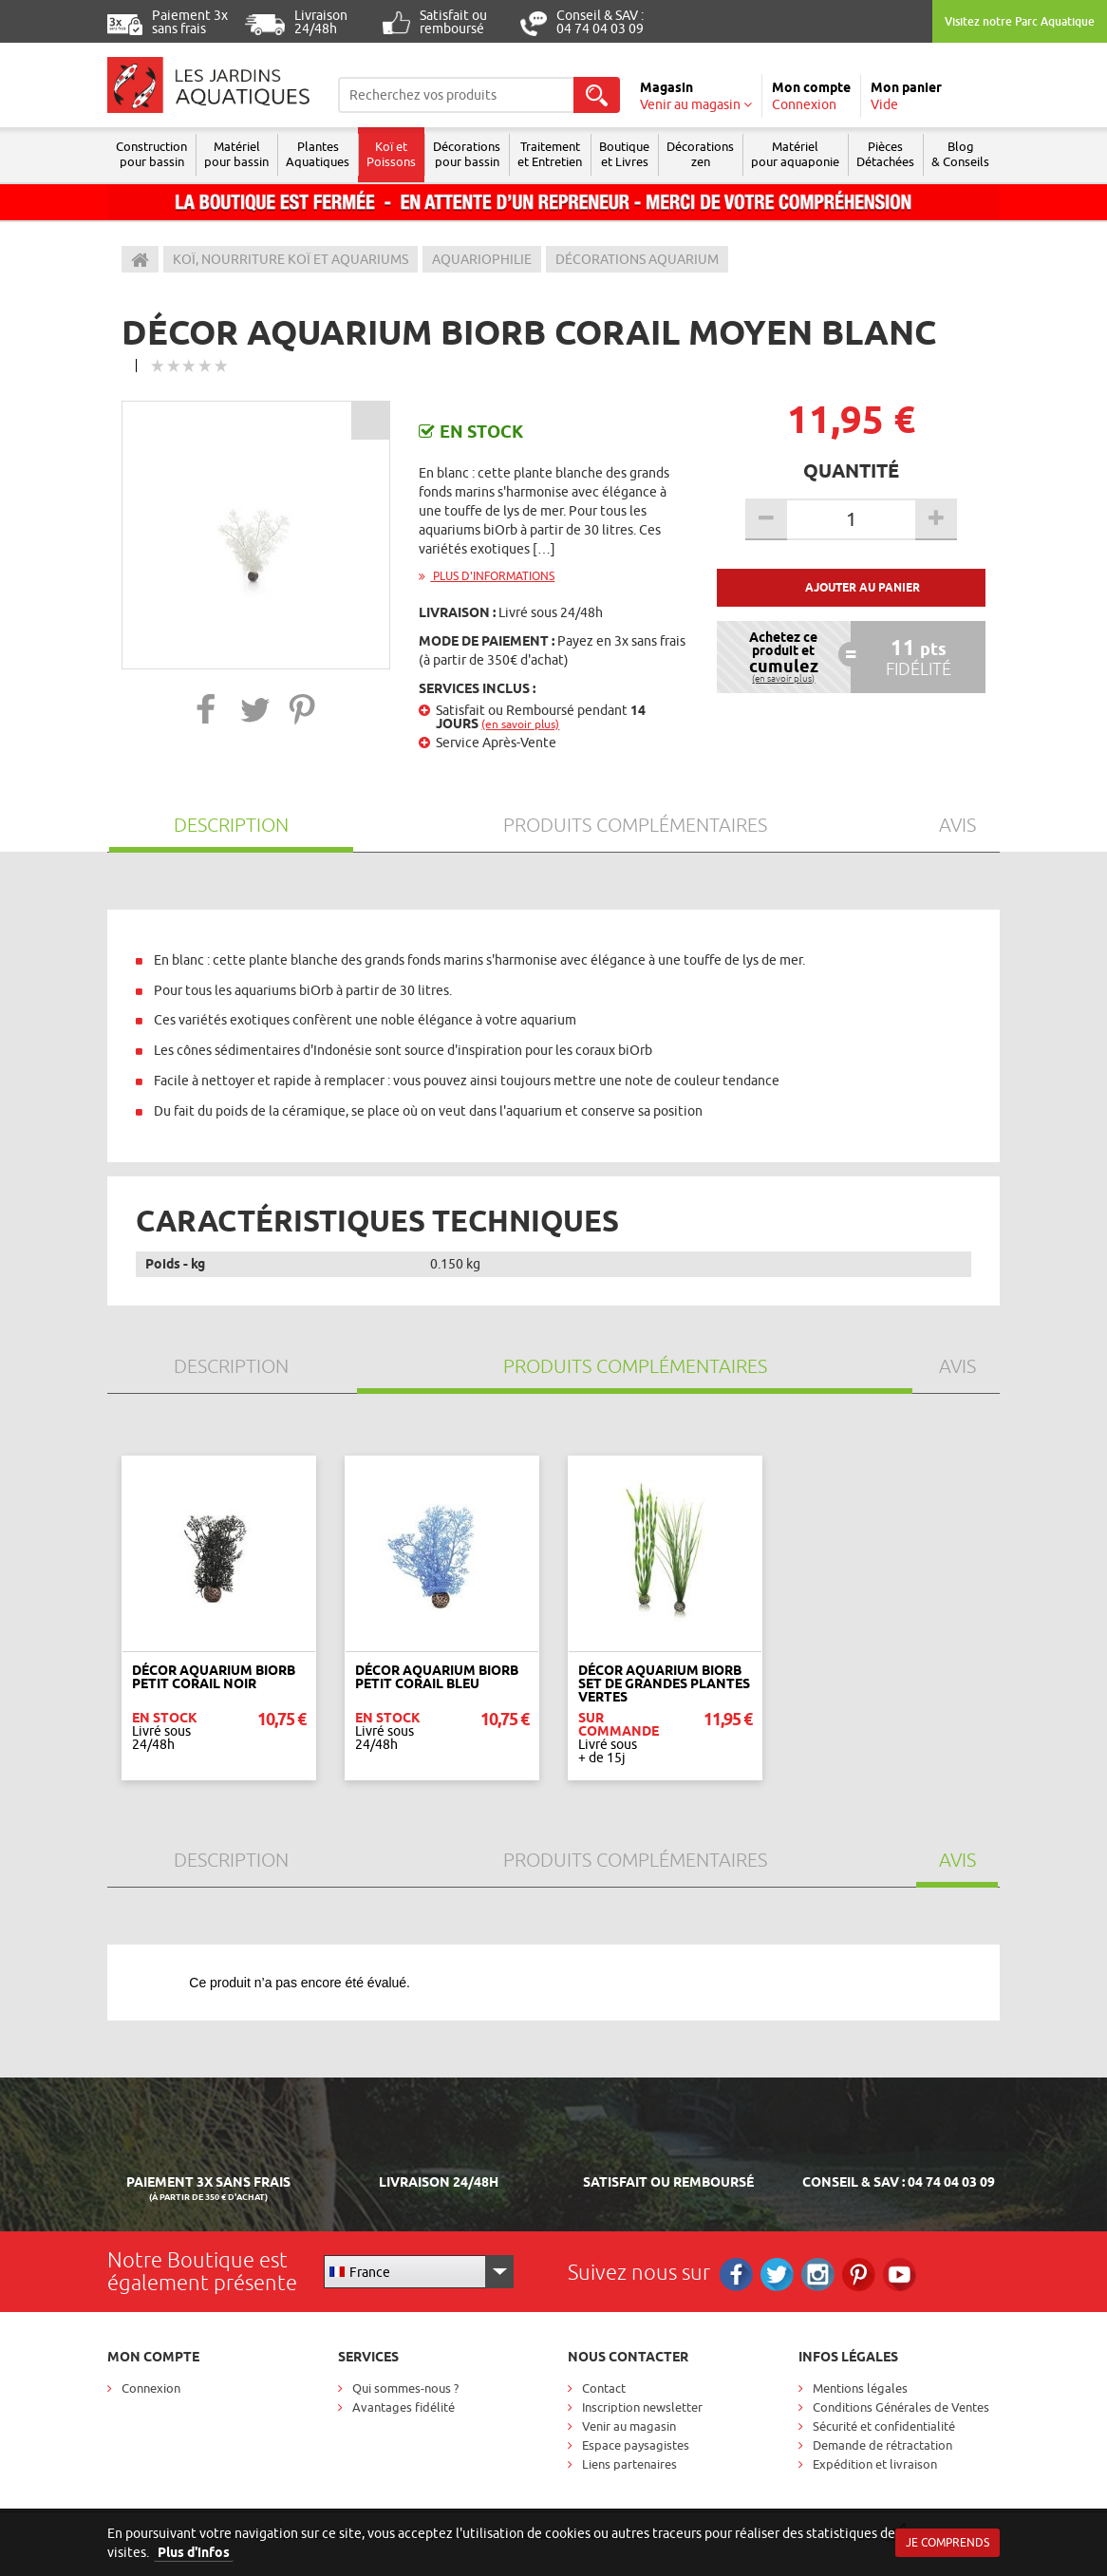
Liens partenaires (629, 2464)
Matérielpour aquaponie (795, 154)
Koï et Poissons (391, 154)
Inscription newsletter (642, 2407)
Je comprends (947, 2542)
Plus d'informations (486, 576)
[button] (206, 708)
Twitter (777, 2274)
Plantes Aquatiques (317, 154)
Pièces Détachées (885, 154)
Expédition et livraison (875, 2464)
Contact (604, 2388)
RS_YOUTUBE (899, 2274)
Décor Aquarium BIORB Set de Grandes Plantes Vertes (664, 1683)
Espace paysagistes (635, 2445)
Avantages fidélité (403, 2407)
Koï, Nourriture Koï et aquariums (290, 259)
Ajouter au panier (862, 587)
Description (231, 825)
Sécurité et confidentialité (884, 2426)
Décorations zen (700, 154)
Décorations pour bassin (466, 154)
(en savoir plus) (520, 724)
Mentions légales (860, 2388)
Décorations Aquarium (637, 259)
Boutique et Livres (624, 154)
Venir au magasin (629, 2426)
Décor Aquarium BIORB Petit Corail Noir (213, 1677)
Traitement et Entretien (549, 154)
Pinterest (858, 2274)
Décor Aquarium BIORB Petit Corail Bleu (436, 1677)
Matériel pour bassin (236, 154)
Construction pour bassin (151, 154)
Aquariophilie (482, 259)
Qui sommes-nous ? (405, 2388)
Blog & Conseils (960, 154)
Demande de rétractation (882, 2445)
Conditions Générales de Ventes (901, 2407)
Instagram (818, 2274)
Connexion (151, 2388)
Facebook (736, 2274)
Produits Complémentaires (635, 825)
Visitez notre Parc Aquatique (1020, 21)
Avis (957, 825)
